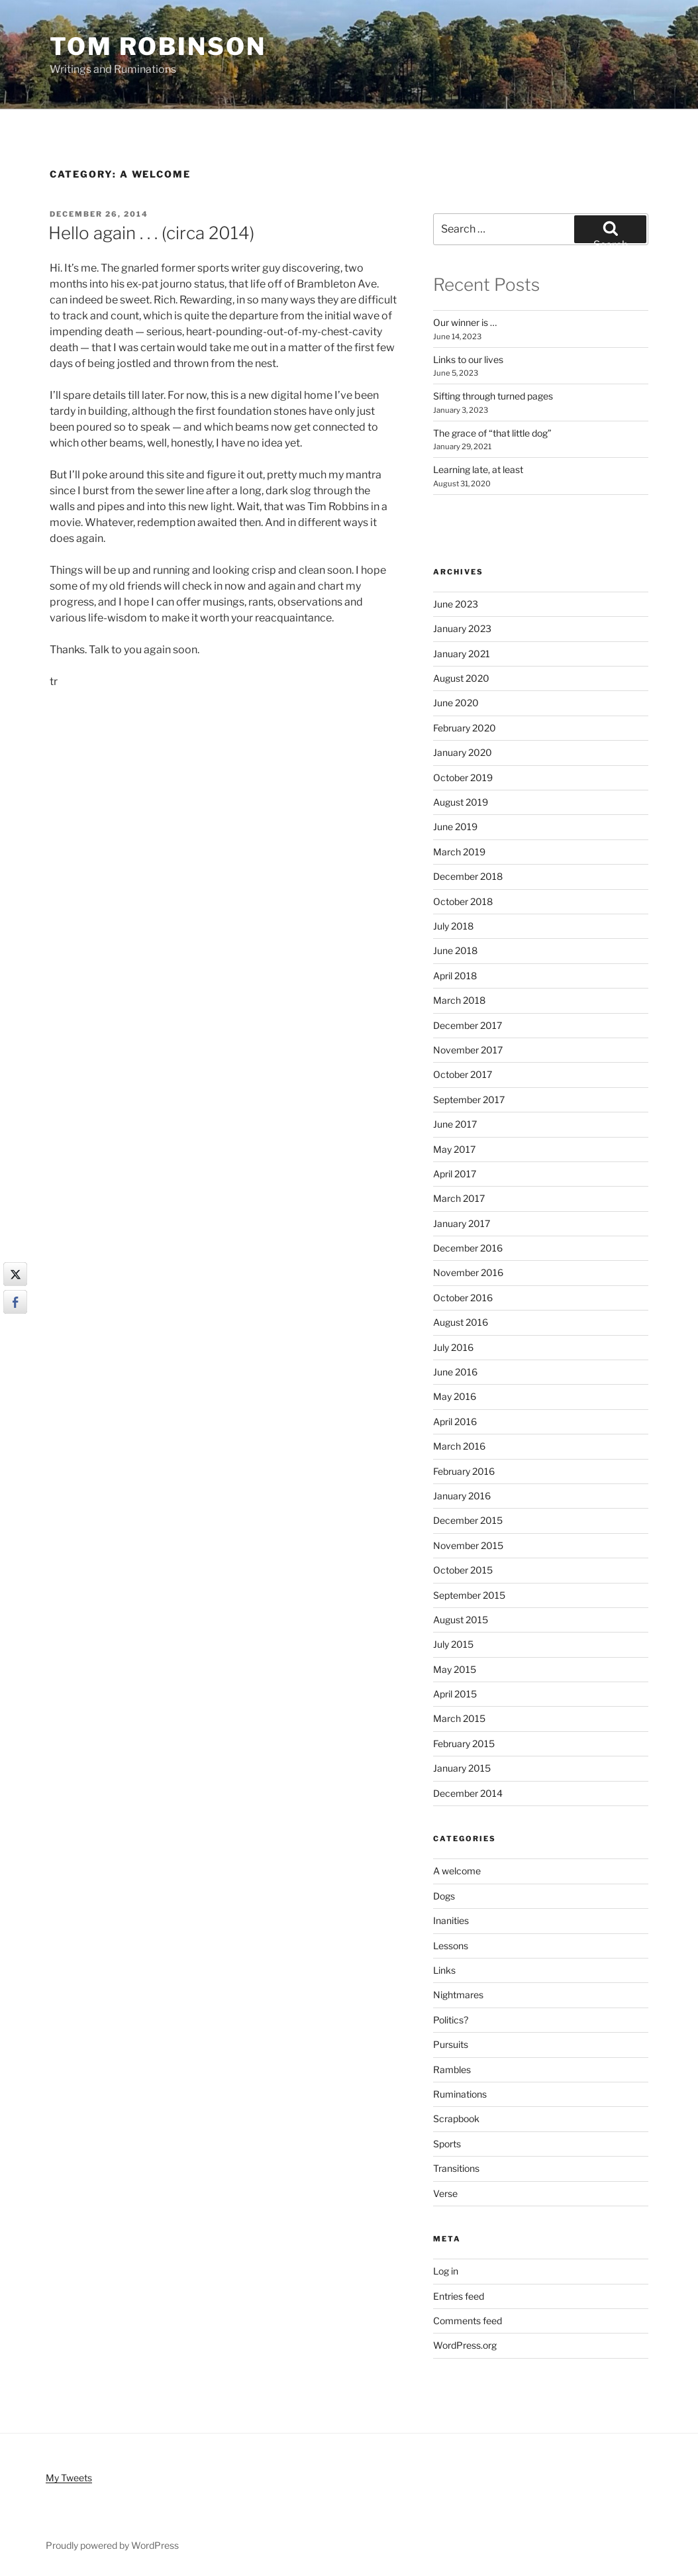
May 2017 (454, 1149)
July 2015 (453, 1644)
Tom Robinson (158, 46)
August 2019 (460, 802)
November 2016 (468, 1272)
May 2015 (454, 1669)
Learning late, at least (478, 469)
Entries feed (458, 2296)
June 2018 (455, 950)
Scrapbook (456, 2118)
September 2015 (469, 1595)
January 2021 (461, 653)
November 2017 (468, 1049)
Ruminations (460, 2094)
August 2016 (460, 1322)
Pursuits (450, 2044)
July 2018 (453, 926)
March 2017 (459, 1198)
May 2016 (454, 1396)
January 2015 (462, 1768)
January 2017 (461, 1223)
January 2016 (462, 1495)
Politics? (450, 2019)
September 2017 (469, 1099)
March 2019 (459, 851)
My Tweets (69, 2477)
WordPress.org (465, 2345)
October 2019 (463, 777)
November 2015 (468, 1545)
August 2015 (460, 1619)
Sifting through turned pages (493, 396)
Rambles (452, 2069)
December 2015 (468, 1520)
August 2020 (461, 678)
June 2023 (455, 604)
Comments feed (467, 2320)
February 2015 (464, 1743)
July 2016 (453, 1347)
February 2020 (464, 727)
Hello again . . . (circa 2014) (151, 233)
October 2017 (462, 1074)
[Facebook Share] (15, 1302)
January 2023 (462, 628)
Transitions (456, 2168)
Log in (445, 2271)
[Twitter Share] (15, 1274)
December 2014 (468, 1793)
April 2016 (455, 1421)
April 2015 (455, 1693)
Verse (445, 2193)
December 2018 (468, 876)
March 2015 (459, 1718)
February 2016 (464, 1471)
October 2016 (463, 1297)
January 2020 (462, 752)
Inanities (451, 1920)
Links (444, 1970)
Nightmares (458, 1994)
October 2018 (463, 901)
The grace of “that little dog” (492, 433)
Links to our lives (468, 359)
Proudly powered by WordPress (112, 2545)
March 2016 (459, 1446)
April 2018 (455, 975)
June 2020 (456, 702)
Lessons (450, 1945)
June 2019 (455, 826)
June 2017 (455, 1124)
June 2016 (455, 1371)
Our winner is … (465, 322)
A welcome (457, 1870)
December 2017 (467, 1025)
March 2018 (459, 1000)
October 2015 (463, 1570)
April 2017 (454, 1173)
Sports (447, 2143)
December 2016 (468, 1248)
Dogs (444, 1896)
